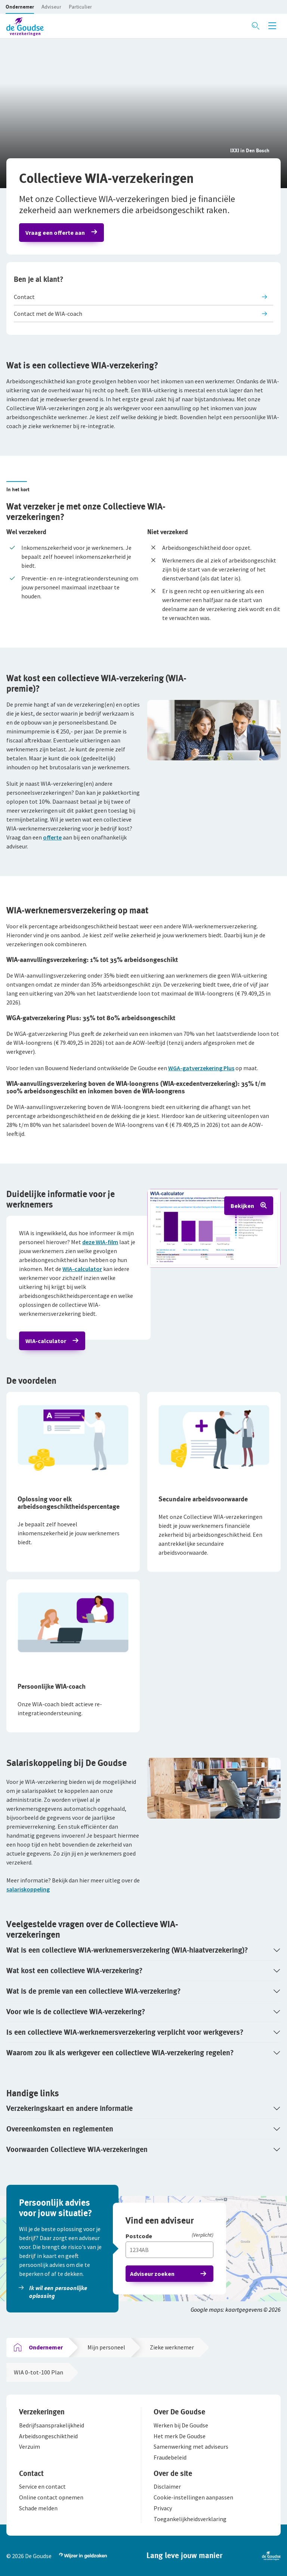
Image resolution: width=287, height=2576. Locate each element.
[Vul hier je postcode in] (169, 2250)
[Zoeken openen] (255, 26)
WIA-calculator (82, 1269)
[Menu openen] (272, 26)
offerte (52, 837)
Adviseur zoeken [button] (152, 2273)
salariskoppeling (28, 1889)
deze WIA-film (100, 1242)
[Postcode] (169, 2236)
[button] (20, 6)
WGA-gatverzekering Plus (201, 1068)
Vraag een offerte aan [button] (55, 232)
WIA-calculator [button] (45, 1341)
